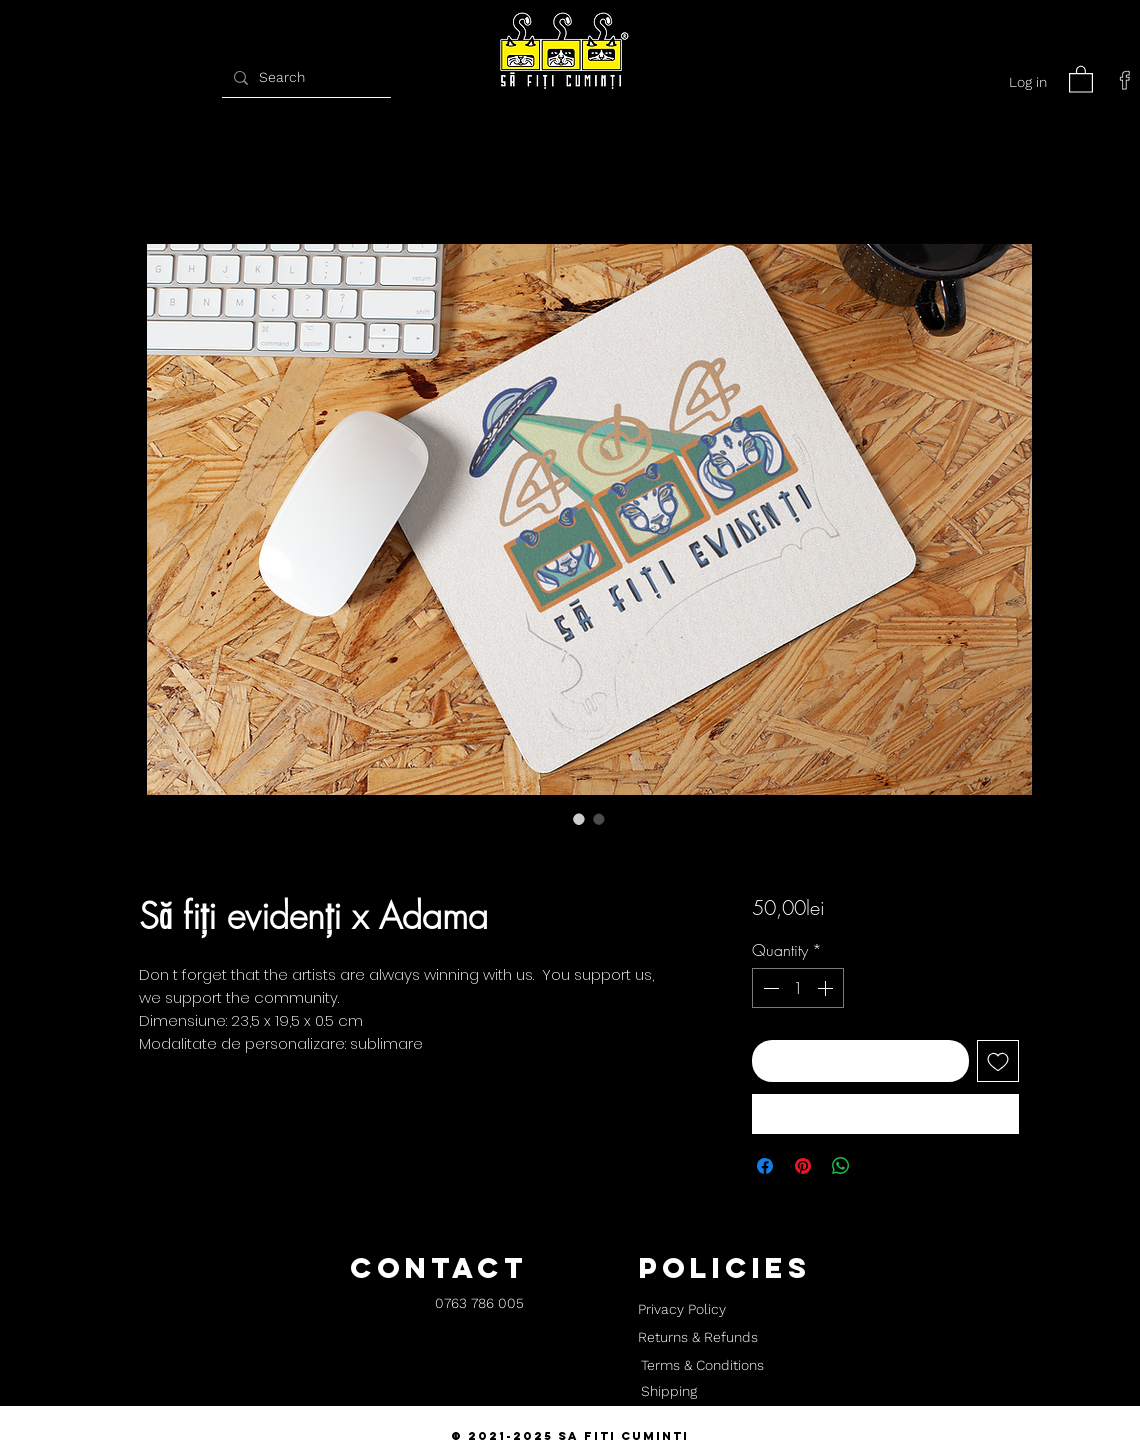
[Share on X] (879, 1166)
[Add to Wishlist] (998, 1061)
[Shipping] (669, 1392)
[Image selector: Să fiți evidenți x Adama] (579, 819)
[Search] (304, 77)
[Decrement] (769, 988)
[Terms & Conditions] (702, 1366)
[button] (1081, 78)
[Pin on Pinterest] (803, 1166)
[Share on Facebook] (765, 1166)
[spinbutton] (798, 988)
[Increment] (827, 988)
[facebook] (1125, 80)
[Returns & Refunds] (698, 1338)
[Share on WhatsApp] (841, 1166)
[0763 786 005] (479, 1304)
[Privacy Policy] (681, 1310)
